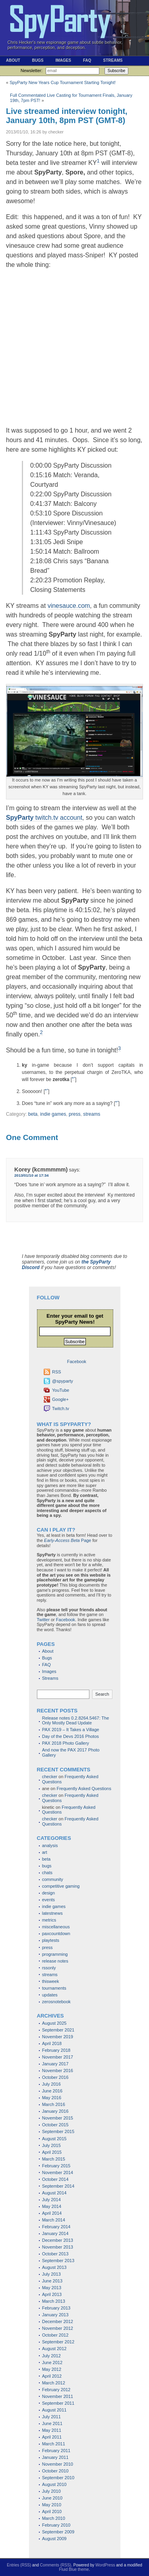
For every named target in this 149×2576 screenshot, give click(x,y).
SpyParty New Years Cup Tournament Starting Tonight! (63, 82)
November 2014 (57, 2172)
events (48, 1899)
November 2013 (57, 2247)
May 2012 (51, 2369)
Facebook (65, 1619)
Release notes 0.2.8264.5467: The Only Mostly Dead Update (75, 1721)
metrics (49, 1920)
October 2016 (55, 2077)
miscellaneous (56, 1926)
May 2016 (51, 2097)
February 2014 (56, 2226)
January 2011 (55, 2457)
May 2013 (51, 2287)
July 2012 (51, 2355)
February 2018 (56, 2050)
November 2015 (57, 2118)
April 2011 (52, 2437)
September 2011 (58, 2403)
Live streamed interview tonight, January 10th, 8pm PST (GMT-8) (67, 116)
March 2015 (53, 2159)
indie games (53, 1114)
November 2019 (57, 2036)
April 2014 (52, 2213)
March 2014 (53, 2220)
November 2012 (57, 2328)
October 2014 (55, 2179)
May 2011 (51, 2430)
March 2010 (53, 2518)
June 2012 (52, 2362)
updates (50, 1994)
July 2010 (51, 2491)
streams (91, 1114)
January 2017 (55, 2063)
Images (63, 60)
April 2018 (52, 2043)
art (44, 1852)
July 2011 (51, 2416)
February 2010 (56, 2525)
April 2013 (52, 2294)
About (13, 60)
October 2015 (55, 2124)
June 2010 (52, 2498)
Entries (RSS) (19, 2565)
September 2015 (58, 2131)
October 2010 (55, 2470)
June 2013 (52, 2280)
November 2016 (57, 2070)
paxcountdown (56, 1933)
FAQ (87, 60)
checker (50, 1776)
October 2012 (55, 2335)
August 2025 (54, 2023)
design (48, 1892)
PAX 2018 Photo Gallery (65, 1743)
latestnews (52, 1913)
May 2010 (51, 2504)
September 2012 (58, 2341)
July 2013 (51, 2274)
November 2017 (57, 2057)
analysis (50, 1845)
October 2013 (55, 2253)
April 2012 (52, 2376)
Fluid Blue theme (74, 2569)
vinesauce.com (69, 605)
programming (55, 1954)
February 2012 (56, 2389)
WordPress (105, 2565)
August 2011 (54, 2410)
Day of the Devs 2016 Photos (70, 1736)
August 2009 (54, 2538)
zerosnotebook (56, 2001)
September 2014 (58, 2186)
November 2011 (57, 2396)
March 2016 (53, 2104)
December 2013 (57, 2240)
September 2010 (58, 2477)
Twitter (43, 1619)
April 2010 (52, 2511)
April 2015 (52, 2152)
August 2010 (54, 2484)
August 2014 (54, 2192)
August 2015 (54, 2138)
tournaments (54, 1988)
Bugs (38, 60)
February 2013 (56, 2308)
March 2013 (53, 2301)
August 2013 (54, 2267)
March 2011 (53, 2443)
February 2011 (56, 2450)
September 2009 (58, 2531)
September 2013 (58, 2260)
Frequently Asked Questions (83, 1788)
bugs (47, 1865)
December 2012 (57, 2321)
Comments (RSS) (55, 2565)
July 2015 (51, 2145)
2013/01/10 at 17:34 (31, 1175)
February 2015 (56, 2165)
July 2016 (51, 2084)
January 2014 (55, 2233)
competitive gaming (61, 1886)
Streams (112, 60)
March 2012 (53, 2382)
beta (33, 1114)
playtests (50, 1940)
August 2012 (54, 2348)
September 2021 (58, 2029)
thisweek (50, 1981)
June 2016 (52, 2090)
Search (102, 1694)
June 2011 (52, 2423)
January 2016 (55, 2111)
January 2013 (55, 2314)
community (52, 1879)
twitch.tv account (44, 817)
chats (47, 1872)
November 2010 (57, 2464)
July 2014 (51, 2199)
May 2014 (51, 2206)
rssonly (49, 1967)
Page (67, 1540)
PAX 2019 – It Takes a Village (70, 1729)
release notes (55, 1961)
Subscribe (116, 71)
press (75, 1114)
